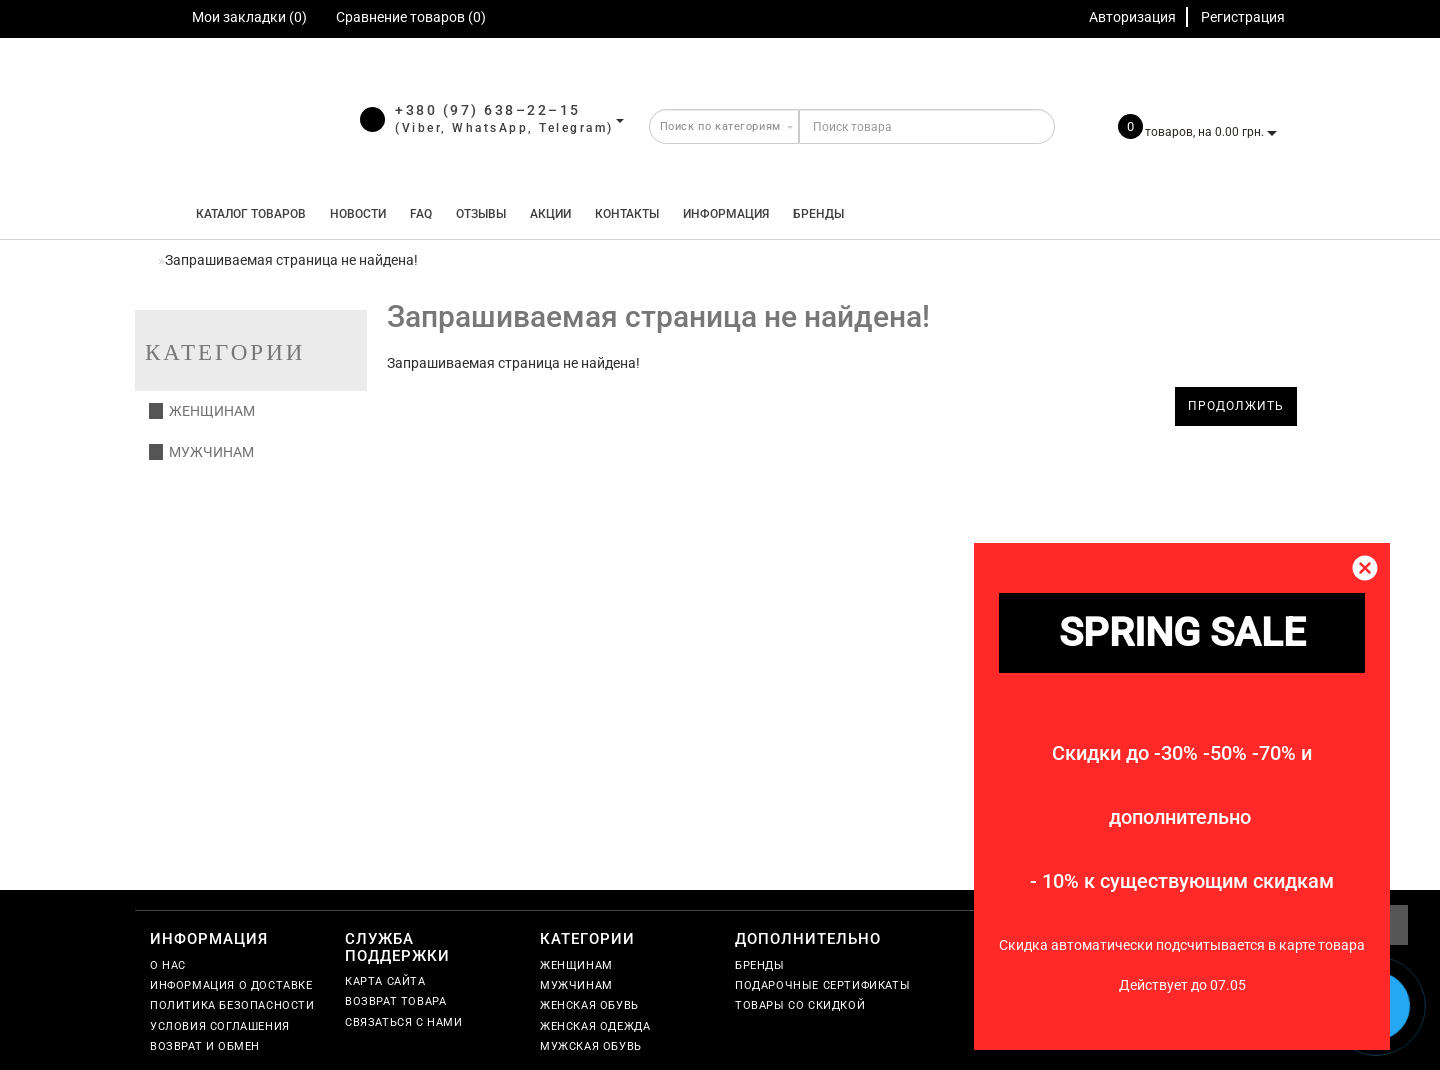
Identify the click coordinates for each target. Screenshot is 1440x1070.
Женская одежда (595, 1026)
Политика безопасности (232, 1005)
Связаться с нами (404, 1022)
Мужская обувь (591, 1046)
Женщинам (202, 411)
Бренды (818, 214)
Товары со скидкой (800, 1005)
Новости (358, 214)
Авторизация (1132, 17)
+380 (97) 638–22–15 (488, 110)
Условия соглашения (220, 1026)
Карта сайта (385, 981)
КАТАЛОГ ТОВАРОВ (246, 214)
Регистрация (1243, 17)
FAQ (421, 214)
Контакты (627, 214)
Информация (726, 214)
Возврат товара (395, 1001)
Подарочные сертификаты (822, 985)
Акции (550, 214)
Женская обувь (589, 1005)
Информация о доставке (231, 985)
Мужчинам (201, 452)
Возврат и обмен (205, 1046)
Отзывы (481, 214)
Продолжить (1236, 406)
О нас (168, 965)
